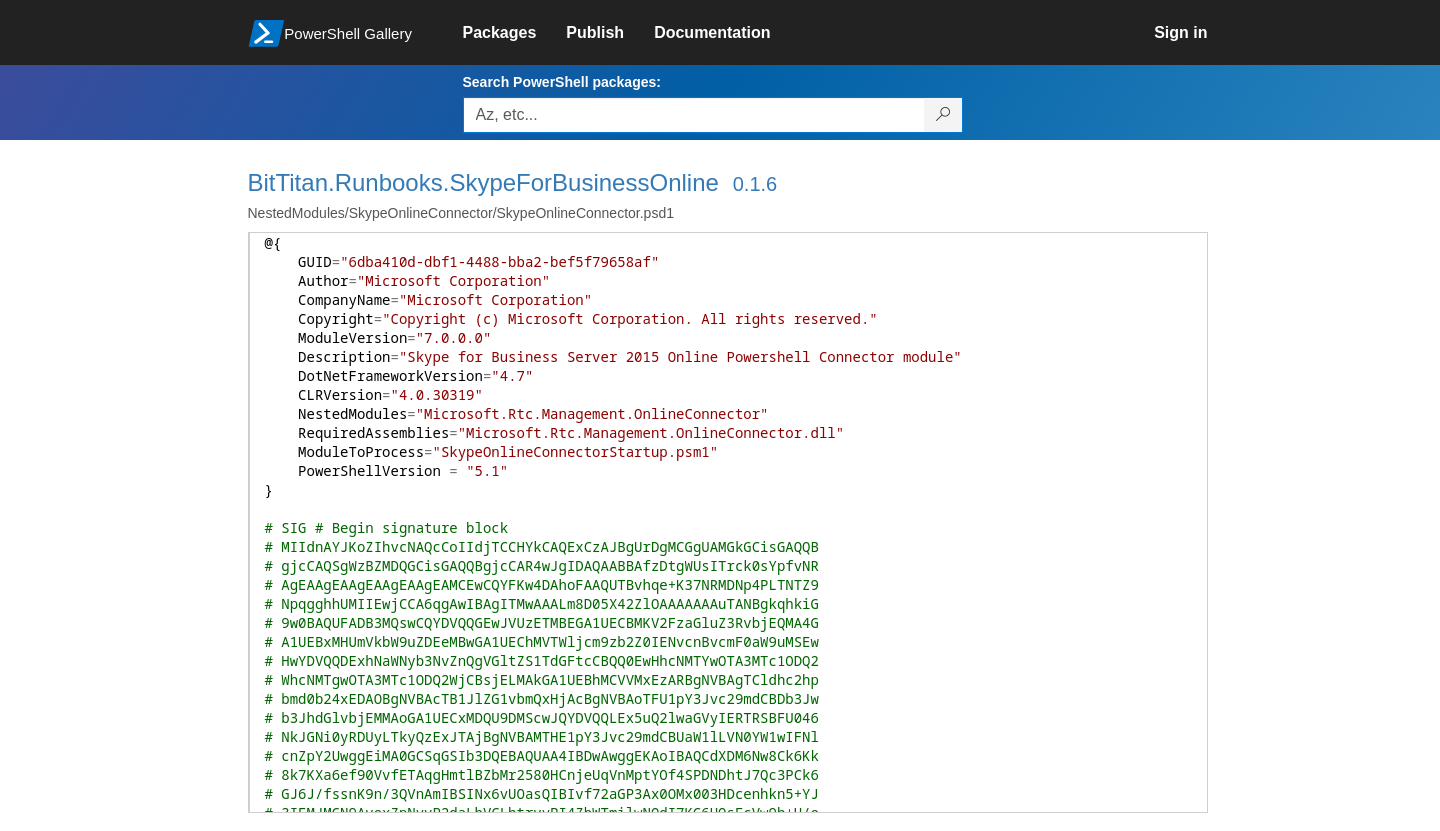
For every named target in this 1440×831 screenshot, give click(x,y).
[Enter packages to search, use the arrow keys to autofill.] (694, 115)
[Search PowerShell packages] (943, 115)
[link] (515, 33)
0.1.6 (755, 184)
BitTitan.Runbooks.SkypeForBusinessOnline (483, 182)
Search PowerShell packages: (562, 82)
